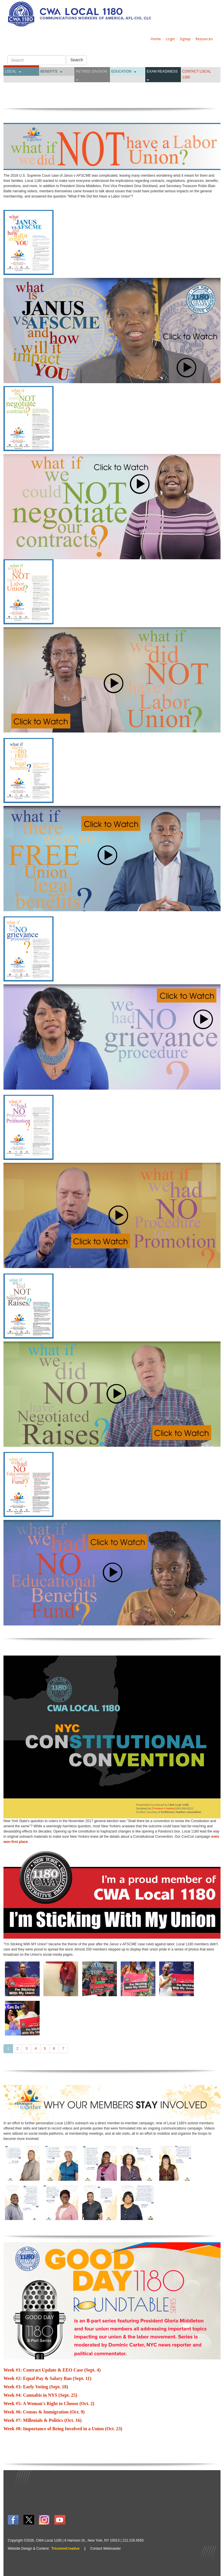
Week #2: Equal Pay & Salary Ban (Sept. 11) (47, 2378)
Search (76, 60)
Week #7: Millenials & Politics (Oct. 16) (42, 2420)
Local (10, 71)
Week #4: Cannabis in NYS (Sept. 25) (40, 2395)
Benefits (49, 71)
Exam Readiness (162, 71)
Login (170, 38)
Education (121, 71)
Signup (185, 38)
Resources (204, 38)
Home (156, 38)
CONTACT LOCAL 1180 (196, 74)
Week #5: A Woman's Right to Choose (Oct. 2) (48, 2403)
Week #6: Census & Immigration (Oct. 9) (44, 2411)
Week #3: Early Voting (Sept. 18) (35, 2386)
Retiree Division (91, 71)
